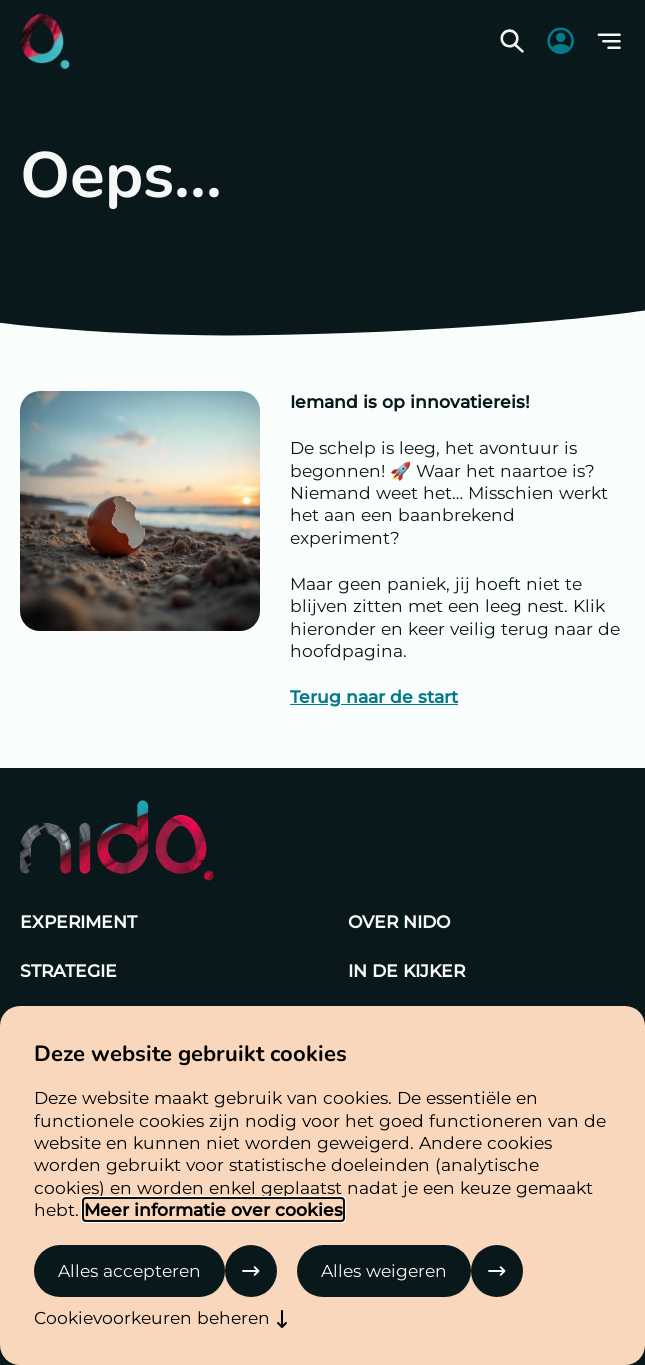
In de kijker (406, 970)
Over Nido (399, 921)
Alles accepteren (129, 1270)
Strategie (68, 970)
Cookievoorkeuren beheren (152, 1317)
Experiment (78, 921)
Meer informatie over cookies (213, 1209)
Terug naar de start (374, 696)
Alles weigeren (384, 1270)
